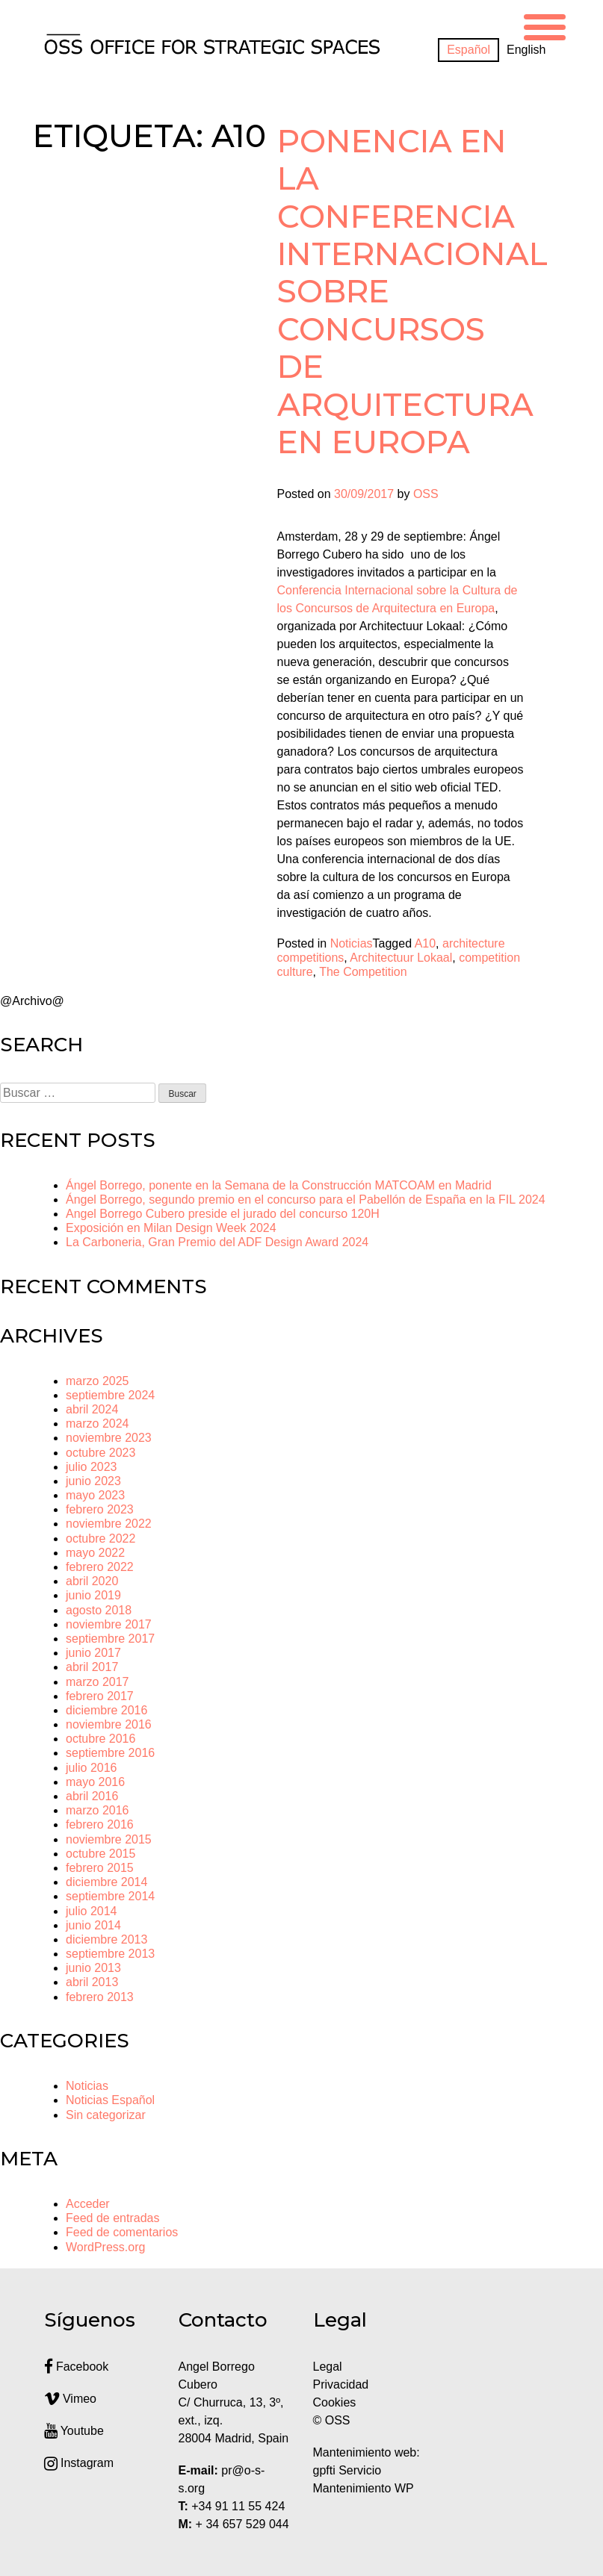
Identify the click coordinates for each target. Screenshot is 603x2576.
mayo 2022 (95, 1552)
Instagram (79, 2463)
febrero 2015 (100, 1867)
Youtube (74, 2430)
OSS (426, 494)
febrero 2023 (100, 1509)
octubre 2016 (100, 1738)
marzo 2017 (97, 1682)
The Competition (362, 971)
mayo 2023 (95, 1495)
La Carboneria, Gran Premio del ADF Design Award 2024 (217, 1242)
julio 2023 (91, 1466)
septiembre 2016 (110, 1752)
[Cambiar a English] (526, 50)
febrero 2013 (100, 1997)
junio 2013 (93, 1967)
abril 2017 (92, 1667)
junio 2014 (93, 1925)
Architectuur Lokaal (401, 957)
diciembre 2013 (106, 1939)
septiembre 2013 (110, 1953)
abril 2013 (92, 1982)
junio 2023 (93, 1481)
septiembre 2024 (110, 1395)
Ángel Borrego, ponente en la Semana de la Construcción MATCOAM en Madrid (279, 1185)
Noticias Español (110, 2100)
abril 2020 (92, 1581)
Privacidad (341, 2384)
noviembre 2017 (109, 1624)
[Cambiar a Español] (468, 50)
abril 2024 (92, 1409)
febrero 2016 (100, 1824)
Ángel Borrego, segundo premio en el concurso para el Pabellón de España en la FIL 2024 (305, 1199)
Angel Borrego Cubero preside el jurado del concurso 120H (223, 1213)
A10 (425, 943)
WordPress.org (105, 2247)
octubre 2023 (100, 1452)
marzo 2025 (97, 1381)
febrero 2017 (100, 1696)
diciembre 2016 (106, 1710)
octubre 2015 (100, 1853)
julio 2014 (91, 1911)
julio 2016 (91, 1767)
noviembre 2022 (109, 1523)
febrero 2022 (100, 1567)
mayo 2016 (95, 1782)
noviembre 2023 (109, 1437)
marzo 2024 (97, 1423)
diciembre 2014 (106, 1882)
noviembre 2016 (109, 1724)
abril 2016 (92, 1796)
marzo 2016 (97, 1810)
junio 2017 (93, 1652)
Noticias (351, 943)
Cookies (334, 2402)
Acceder (88, 2203)
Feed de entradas (112, 2218)
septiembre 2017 (110, 1638)
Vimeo (70, 2398)
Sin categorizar (106, 2115)
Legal (329, 2366)
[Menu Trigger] (544, 25)
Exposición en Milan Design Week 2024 (171, 1228)
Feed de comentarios (122, 2232)
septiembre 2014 (110, 1896)
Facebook (76, 2366)
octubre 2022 (100, 1538)
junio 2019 (93, 1595)
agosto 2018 (99, 1610)
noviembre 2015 (109, 1839)
